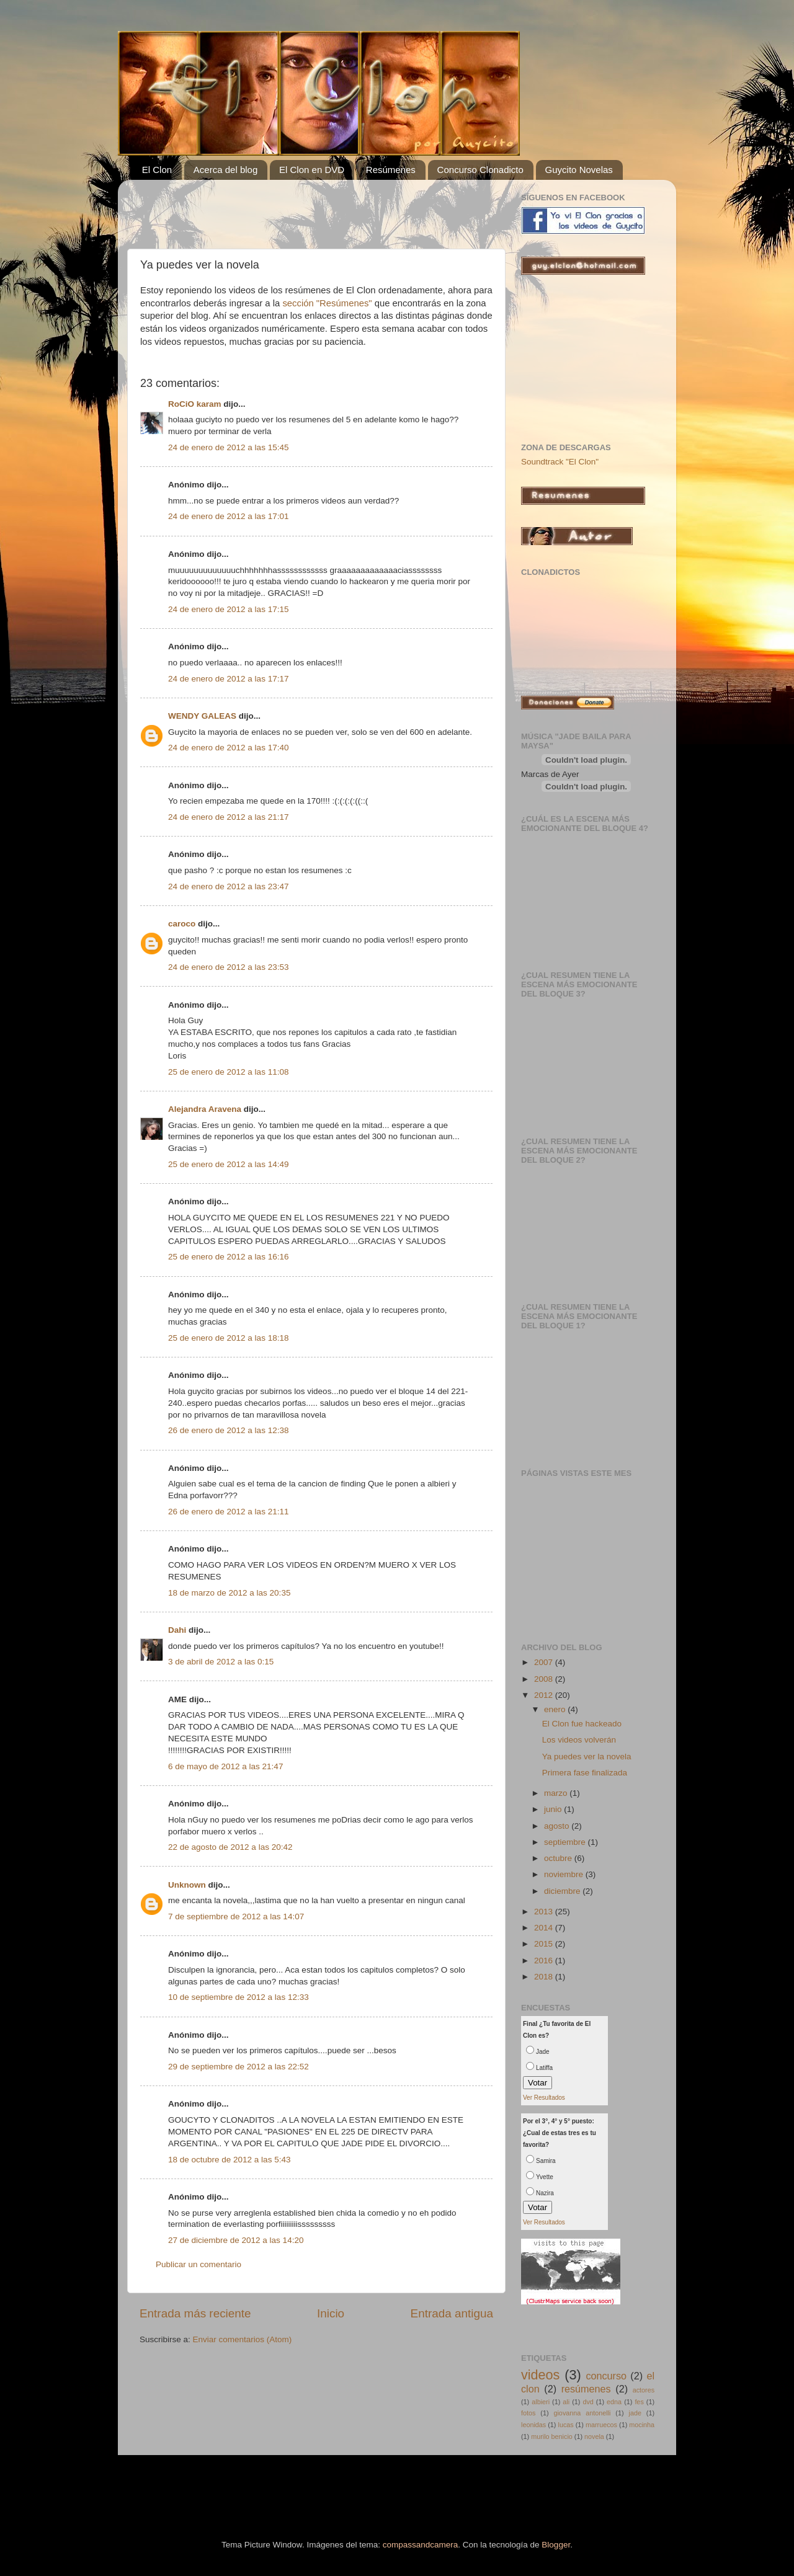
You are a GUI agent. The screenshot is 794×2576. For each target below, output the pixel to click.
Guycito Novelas (579, 169)
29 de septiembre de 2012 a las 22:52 (238, 2066)
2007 (544, 1662)
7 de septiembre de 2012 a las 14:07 (236, 1916)
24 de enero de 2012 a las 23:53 (228, 967)
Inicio (330, 2313)
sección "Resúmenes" (328, 303)
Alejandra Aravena (204, 1109)
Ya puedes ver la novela (586, 1756)
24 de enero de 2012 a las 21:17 (228, 817)
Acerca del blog (225, 169)
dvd (587, 2401)
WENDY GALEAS (202, 716)
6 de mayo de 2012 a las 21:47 (225, 1766)
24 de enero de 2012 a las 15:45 (228, 447)
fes (639, 2401)
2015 (544, 1943)
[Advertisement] (285, 207)
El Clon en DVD (311, 169)
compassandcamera (420, 2544)
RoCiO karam (194, 404)
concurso (606, 2375)
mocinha (641, 2424)
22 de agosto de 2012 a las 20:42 (230, 1847)
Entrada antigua (452, 2313)
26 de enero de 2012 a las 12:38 (228, 1430)
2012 (544, 1695)
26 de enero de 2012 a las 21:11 (228, 1511)
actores (643, 2390)
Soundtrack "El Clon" (560, 461)
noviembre (565, 1874)
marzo (556, 1793)
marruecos (601, 2424)
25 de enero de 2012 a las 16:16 (228, 1256)
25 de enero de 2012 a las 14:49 (228, 1164)
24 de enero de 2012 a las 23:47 (228, 886)
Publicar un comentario (198, 2264)
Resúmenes (391, 169)
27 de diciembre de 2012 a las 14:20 (235, 2240)
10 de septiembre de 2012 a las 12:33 (238, 1997)
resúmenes (586, 2388)
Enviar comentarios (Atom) (242, 2339)
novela (594, 2436)
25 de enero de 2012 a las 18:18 (228, 1338)
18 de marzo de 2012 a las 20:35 (229, 1592)
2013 (544, 1911)
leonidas (533, 2424)
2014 (544, 1927)
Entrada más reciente (195, 2313)
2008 (544, 1679)
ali (566, 2401)
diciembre (563, 1891)
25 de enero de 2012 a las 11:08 (228, 1072)
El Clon (157, 169)
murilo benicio (552, 2436)
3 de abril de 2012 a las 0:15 (221, 1661)
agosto (557, 1826)
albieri (541, 2401)
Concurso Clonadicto (480, 169)
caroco (181, 923)
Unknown (187, 1885)
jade (634, 2413)
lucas (566, 2424)
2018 (544, 1976)
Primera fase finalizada (584, 1772)
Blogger (556, 2544)
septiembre (566, 1842)
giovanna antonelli (581, 2413)
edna (614, 2401)
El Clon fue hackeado (582, 1723)
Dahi (177, 1630)
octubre (559, 1858)
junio (554, 1809)
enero (556, 1709)
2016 (544, 1960)
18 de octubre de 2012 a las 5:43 (229, 2159)
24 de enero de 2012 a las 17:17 (228, 678)
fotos (528, 2413)
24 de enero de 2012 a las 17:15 (228, 609)
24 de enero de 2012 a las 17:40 (228, 747)
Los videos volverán (579, 1739)
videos (540, 2375)
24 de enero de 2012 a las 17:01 (228, 516)
